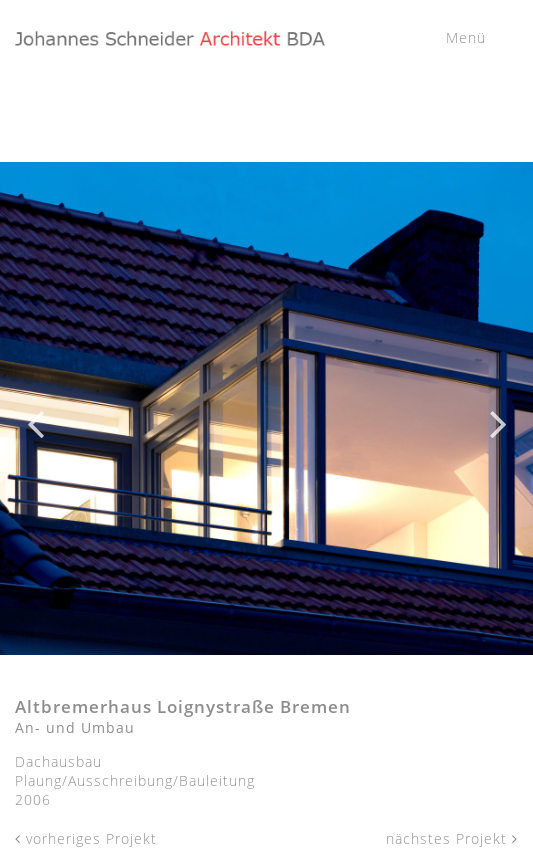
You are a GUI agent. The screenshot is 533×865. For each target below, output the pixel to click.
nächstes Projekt (452, 838)
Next (498, 409)
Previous (35, 409)
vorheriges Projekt (86, 838)
